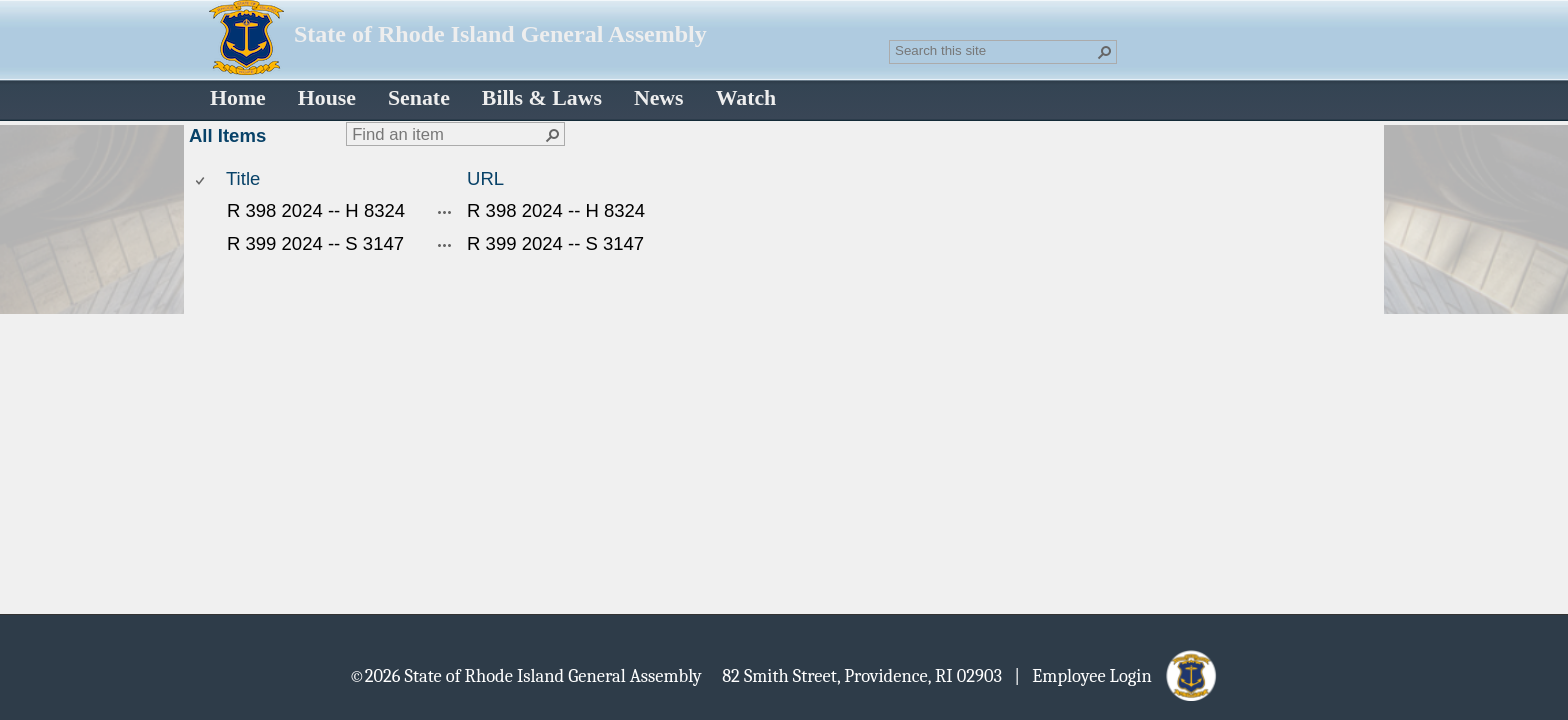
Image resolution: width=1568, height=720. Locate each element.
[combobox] (995, 50)
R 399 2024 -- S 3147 (315, 243)
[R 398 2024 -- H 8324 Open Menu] (445, 212)
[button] (1105, 52)
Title (243, 178)
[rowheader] (205, 211)
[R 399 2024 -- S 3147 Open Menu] (445, 245)
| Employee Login (1089, 675)
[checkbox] (201, 179)
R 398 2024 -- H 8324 (316, 210)
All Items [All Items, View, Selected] (227, 135)
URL (485, 178)
